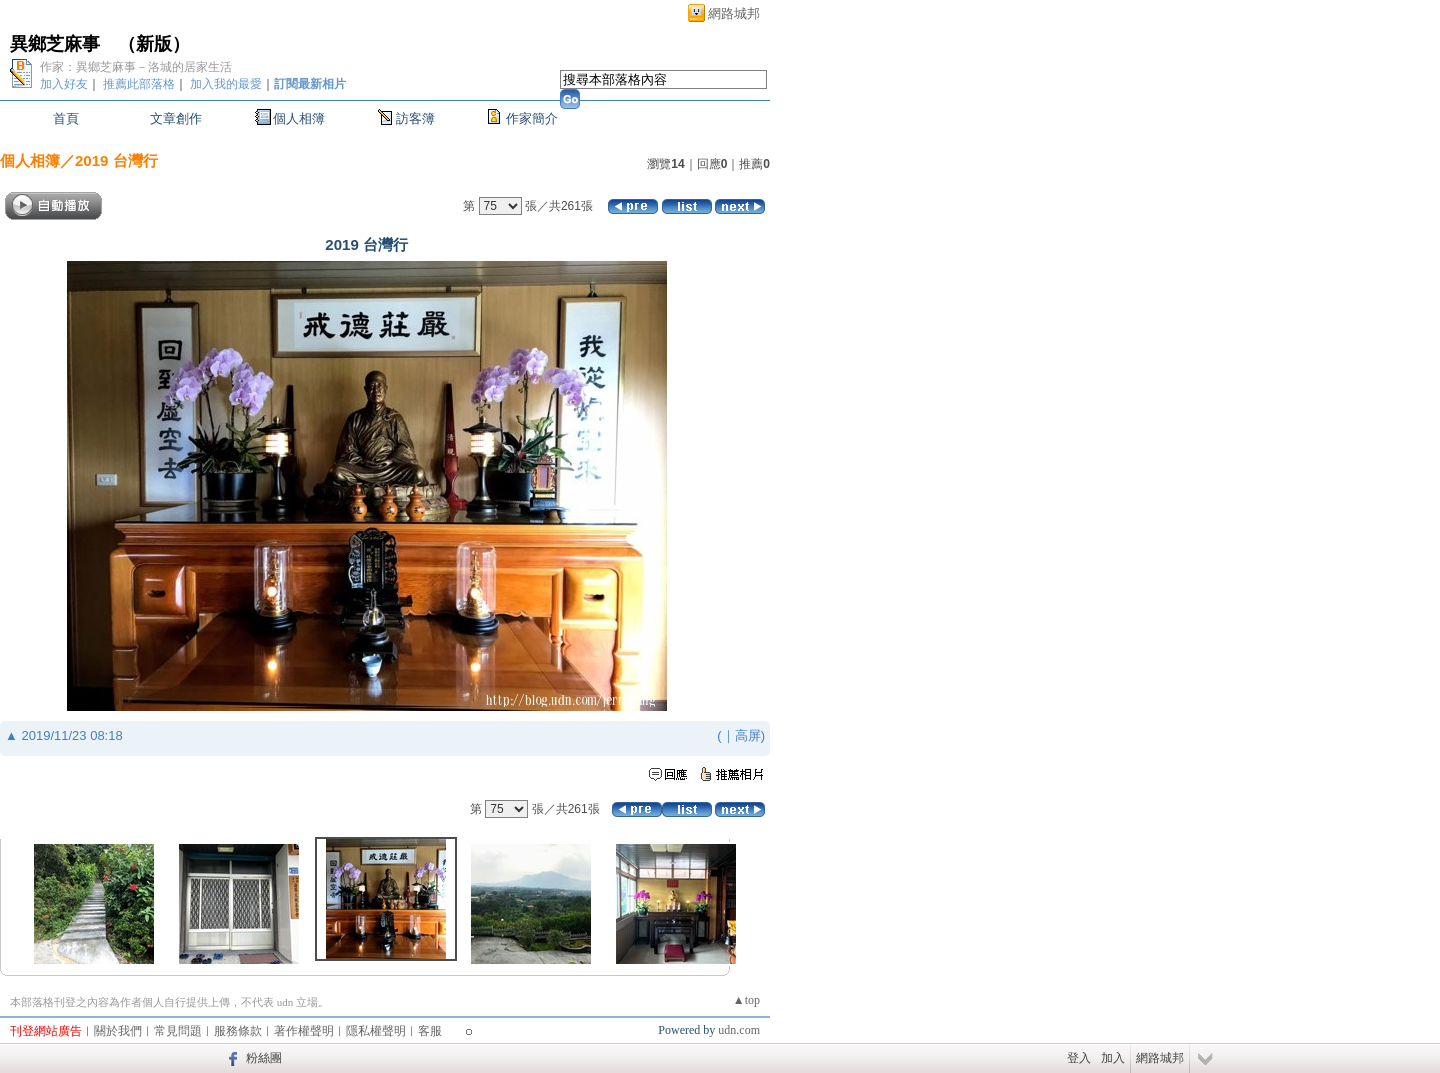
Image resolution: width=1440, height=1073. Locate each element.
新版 (154, 44)
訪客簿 (415, 118)
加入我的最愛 (226, 84)
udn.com (739, 1030)
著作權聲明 (304, 1031)
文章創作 (176, 118)
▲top (746, 1000)
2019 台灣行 (116, 160)
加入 (1113, 1058)
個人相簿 (299, 118)
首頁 (66, 118)
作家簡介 (532, 118)
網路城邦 (734, 13)
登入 (1079, 1058)
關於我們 (118, 1031)
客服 (430, 1031)
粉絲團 (264, 1058)
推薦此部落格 (139, 84)
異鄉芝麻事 (55, 44)
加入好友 (64, 84)
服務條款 (238, 1031)
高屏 (748, 735)
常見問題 (178, 1031)
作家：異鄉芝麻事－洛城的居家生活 (136, 67)
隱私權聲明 (376, 1031)
